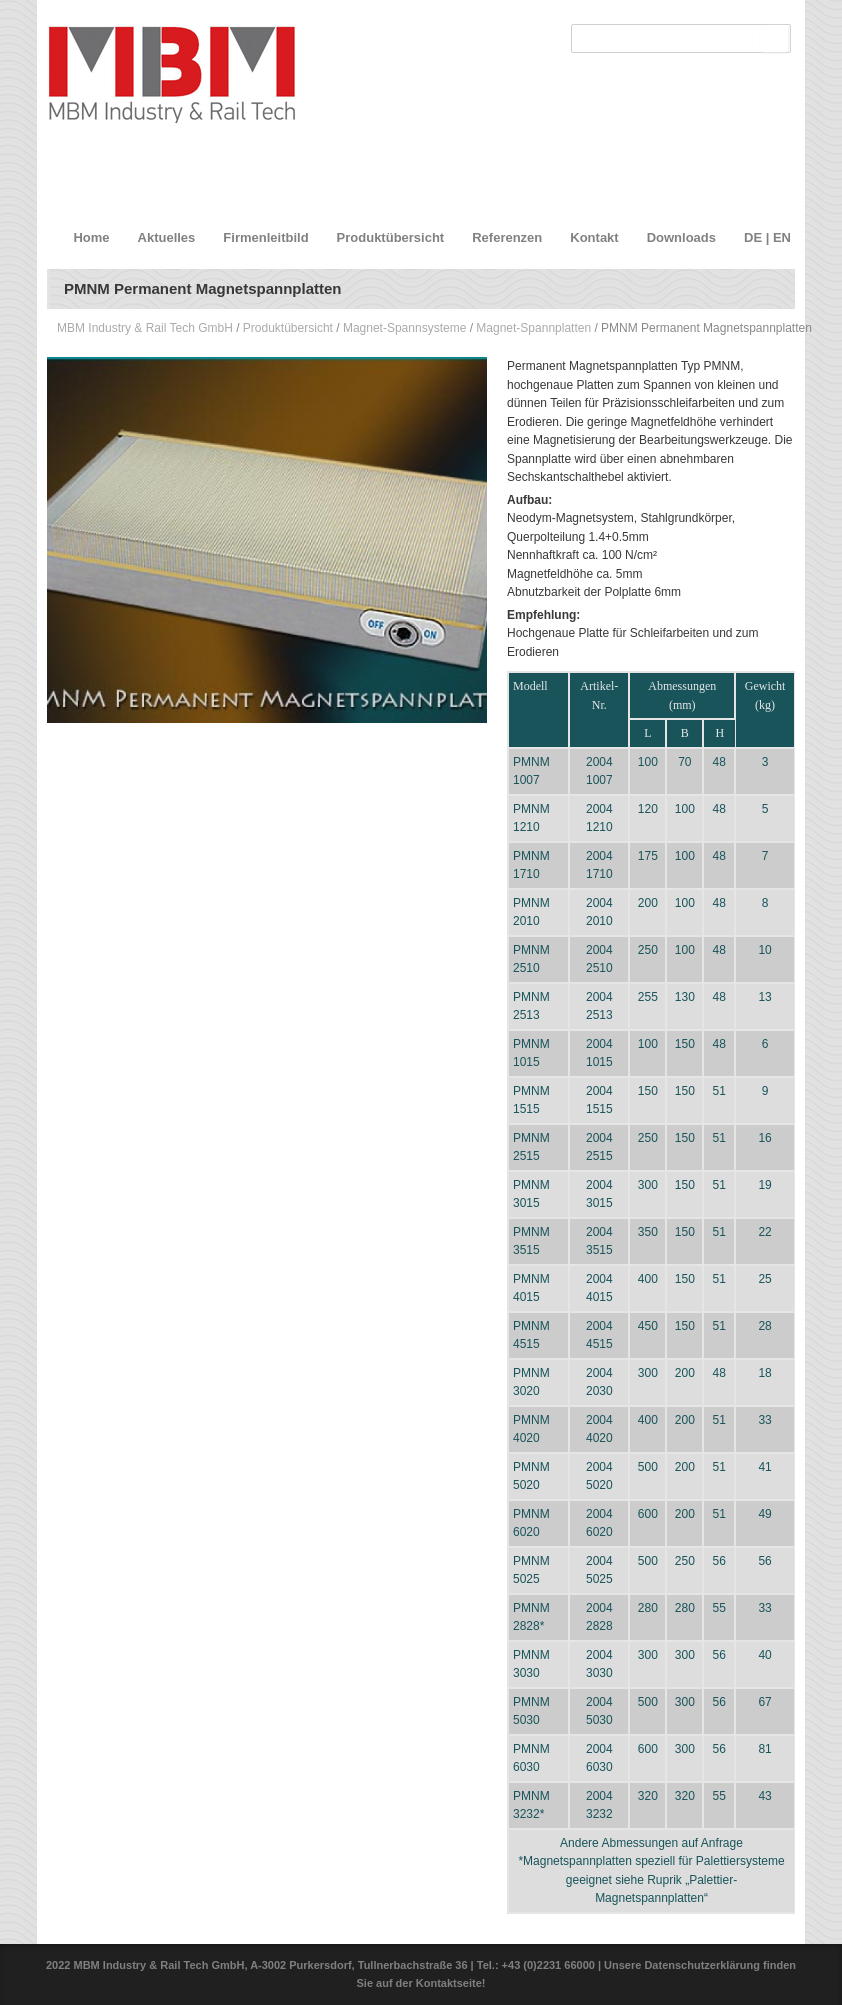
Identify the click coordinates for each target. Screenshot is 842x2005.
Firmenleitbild (265, 237)
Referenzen (507, 237)
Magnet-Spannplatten (533, 328)
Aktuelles (167, 237)
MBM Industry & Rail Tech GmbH (145, 328)
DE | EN (767, 237)
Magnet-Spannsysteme (404, 328)
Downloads (681, 237)
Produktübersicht (391, 237)
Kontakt (594, 237)
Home (91, 237)
